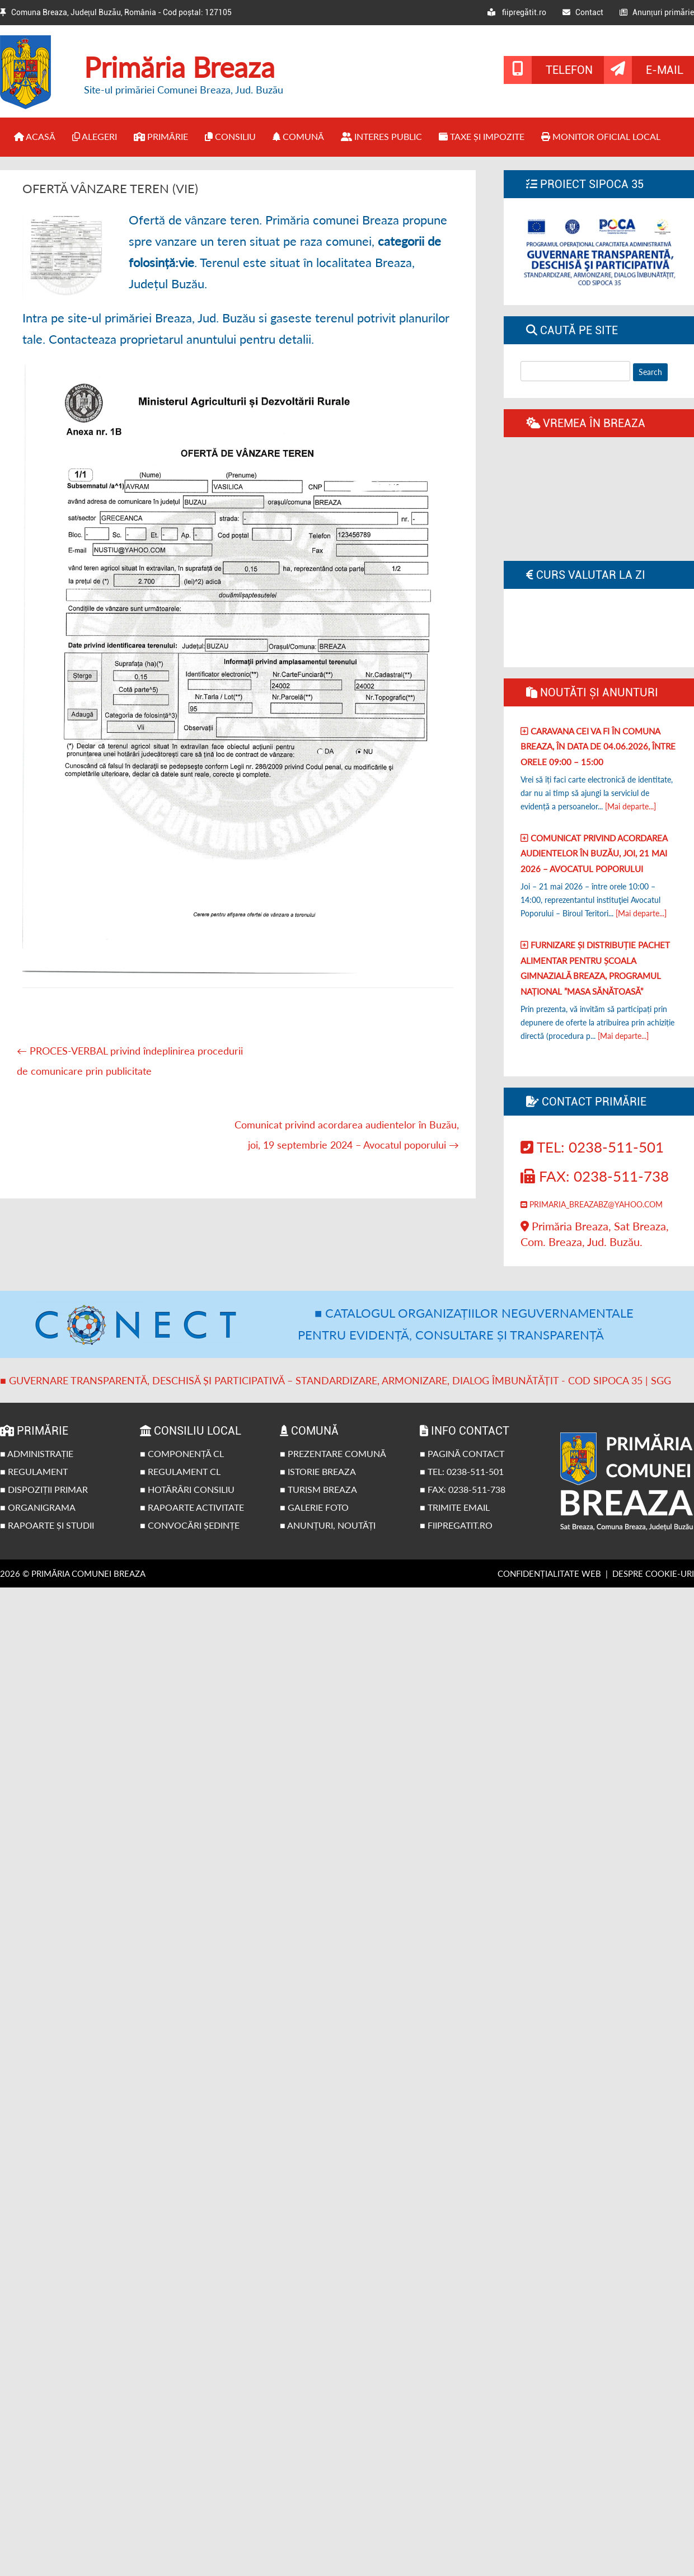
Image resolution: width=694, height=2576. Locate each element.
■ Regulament (34, 1471)
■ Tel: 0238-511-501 (462, 1471)
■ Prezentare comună (333, 1453)
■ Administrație (36, 1453)
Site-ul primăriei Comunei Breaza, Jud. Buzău (183, 89)
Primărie (161, 136)
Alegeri (94, 136)
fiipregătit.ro (516, 12)
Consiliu (230, 136)
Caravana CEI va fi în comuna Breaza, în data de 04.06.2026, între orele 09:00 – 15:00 (598, 746)
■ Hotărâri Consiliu (187, 1489)
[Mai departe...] (630, 806)
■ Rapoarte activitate (192, 1507)
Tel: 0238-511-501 (592, 1147)
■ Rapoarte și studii (47, 1525)
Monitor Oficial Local (600, 136)
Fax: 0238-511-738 (594, 1176)
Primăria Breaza (179, 67)
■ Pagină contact (462, 1453)
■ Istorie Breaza (318, 1471)
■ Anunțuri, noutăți (328, 1525)
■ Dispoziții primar (44, 1489)
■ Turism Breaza (318, 1489)
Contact (582, 12)
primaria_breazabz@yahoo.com (591, 1204)
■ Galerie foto (314, 1507)
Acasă (34, 136)
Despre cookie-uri (653, 1573)
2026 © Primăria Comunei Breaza (73, 1573)
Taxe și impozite (481, 136)
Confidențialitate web (549, 1573)
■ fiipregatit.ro (456, 1525)
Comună (298, 136)
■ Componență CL (182, 1453)
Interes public (381, 136)
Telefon (569, 70)
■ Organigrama (38, 1507)
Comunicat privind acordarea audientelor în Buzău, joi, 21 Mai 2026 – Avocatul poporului (593, 853)
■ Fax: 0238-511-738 (462, 1489)
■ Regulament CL (180, 1471)
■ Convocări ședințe (190, 1525)
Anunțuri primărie (657, 12)
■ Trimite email (455, 1507)
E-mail (664, 70)
